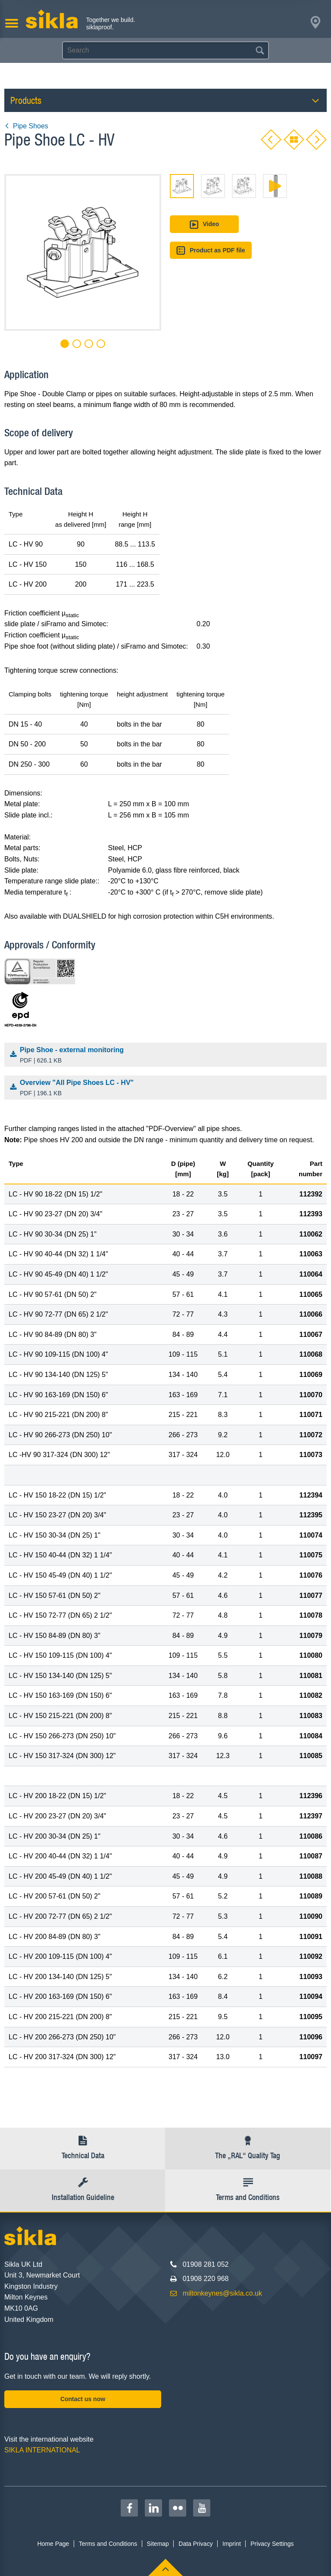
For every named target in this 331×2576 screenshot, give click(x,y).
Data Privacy (195, 2543)
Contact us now (82, 2399)
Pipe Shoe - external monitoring (167, 1055)
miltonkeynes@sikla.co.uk (222, 2293)
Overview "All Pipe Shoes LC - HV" (167, 1088)
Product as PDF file (210, 250)
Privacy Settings (272, 2543)
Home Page (53, 2543)
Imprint (231, 2543)
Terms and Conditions (108, 2543)
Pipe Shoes (26, 126)
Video (204, 224)
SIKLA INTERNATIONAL (42, 2450)
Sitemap (158, 2543)
